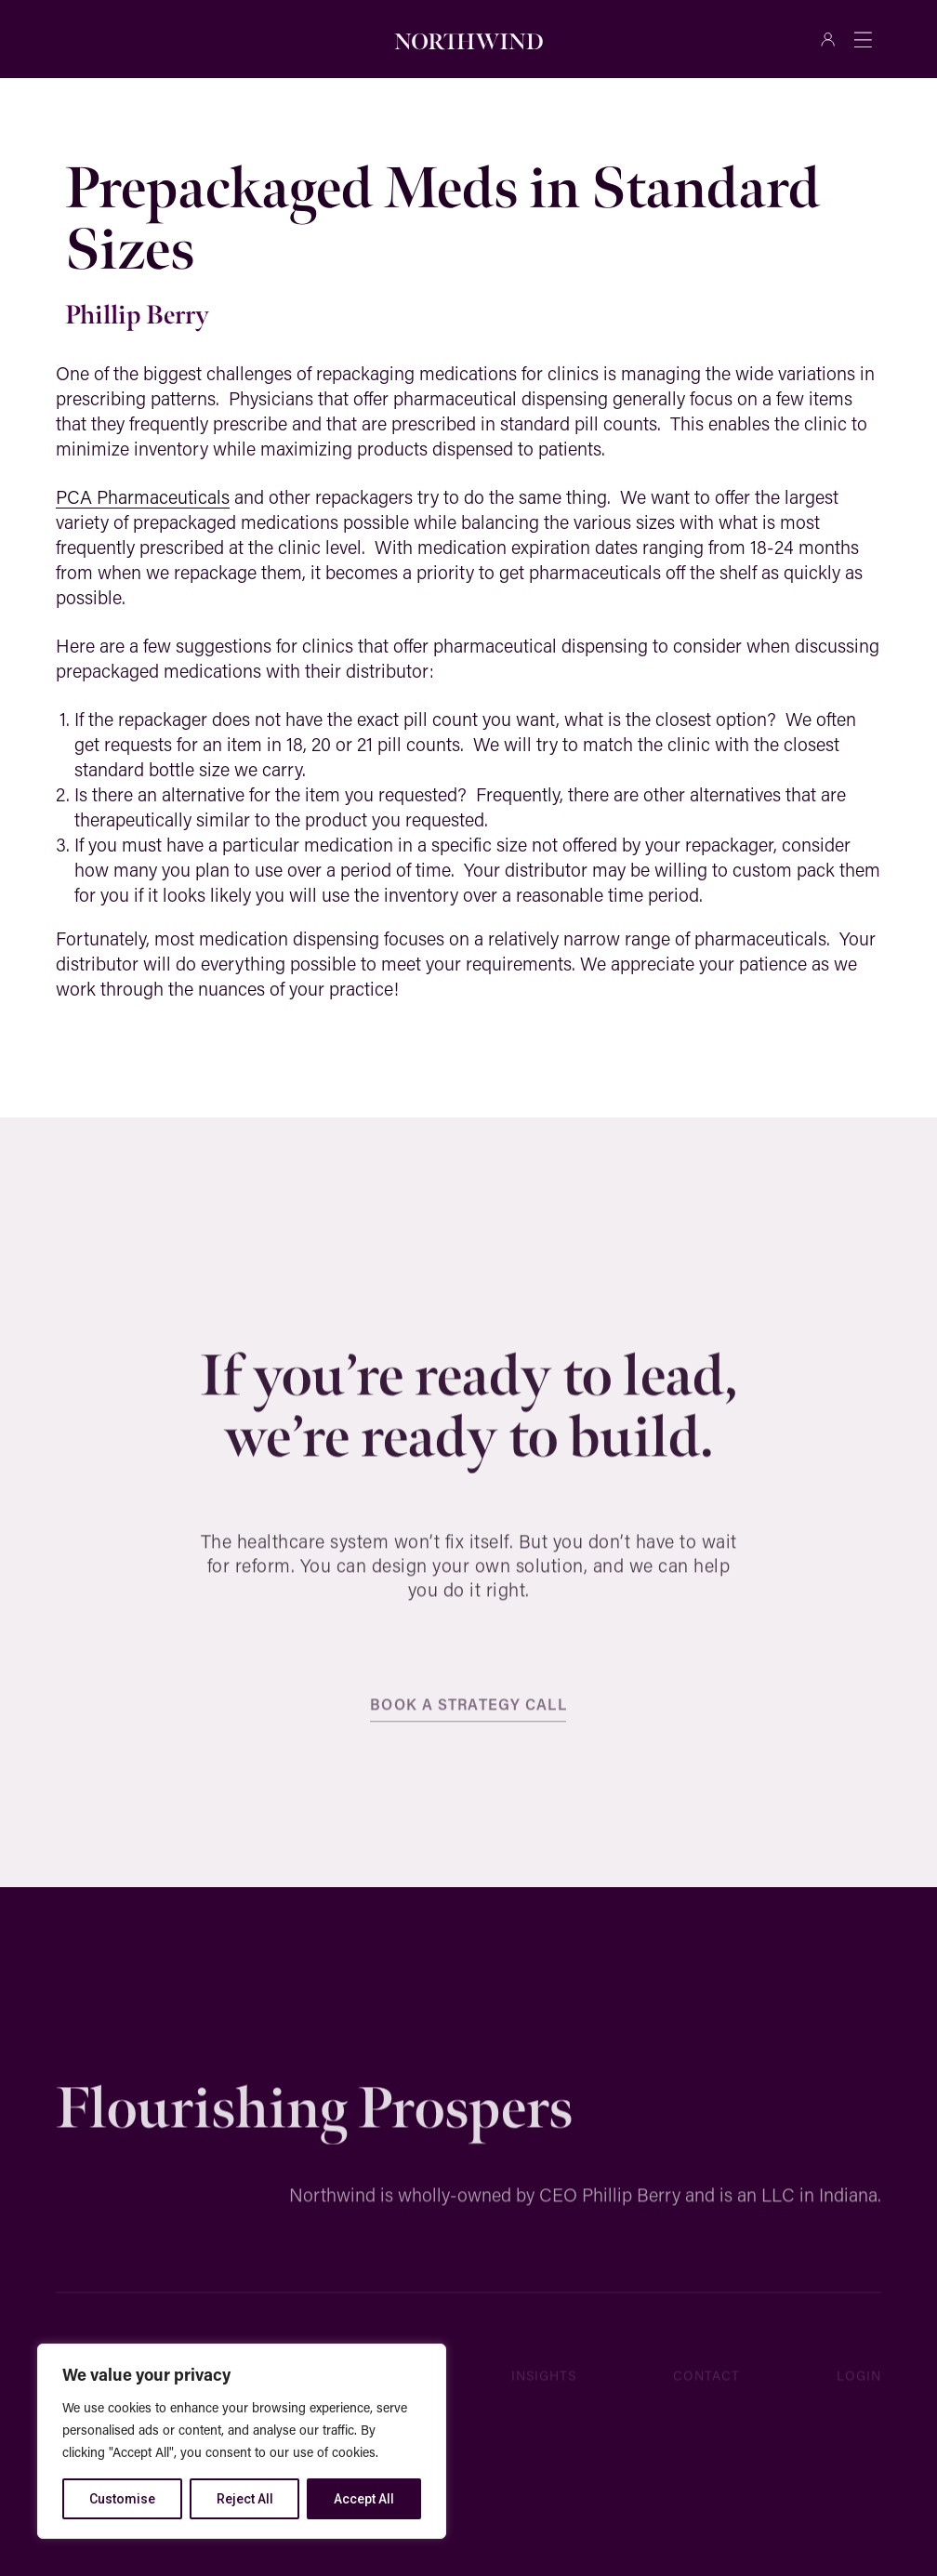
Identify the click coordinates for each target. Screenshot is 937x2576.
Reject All (245, 2498)
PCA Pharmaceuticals (143, 496)
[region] (241, 2441)
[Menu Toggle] (862, 39)
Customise (122, 2498)
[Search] (256, 39)
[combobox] (141, 39)
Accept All (364, 2498)
